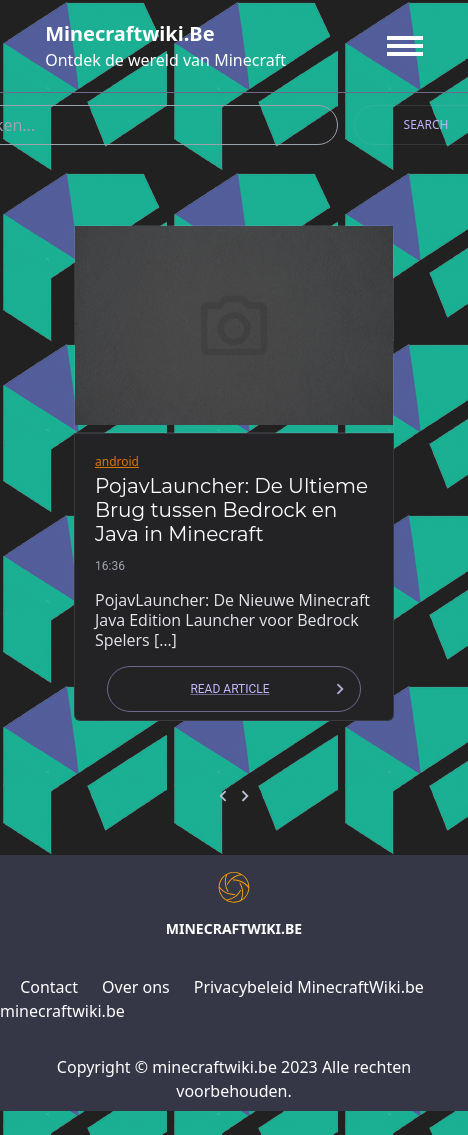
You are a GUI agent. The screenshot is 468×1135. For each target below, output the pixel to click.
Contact (49, 987)
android (117, 461)
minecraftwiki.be (129, 33)
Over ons (136, 987)
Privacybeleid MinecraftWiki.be (309, 987)
